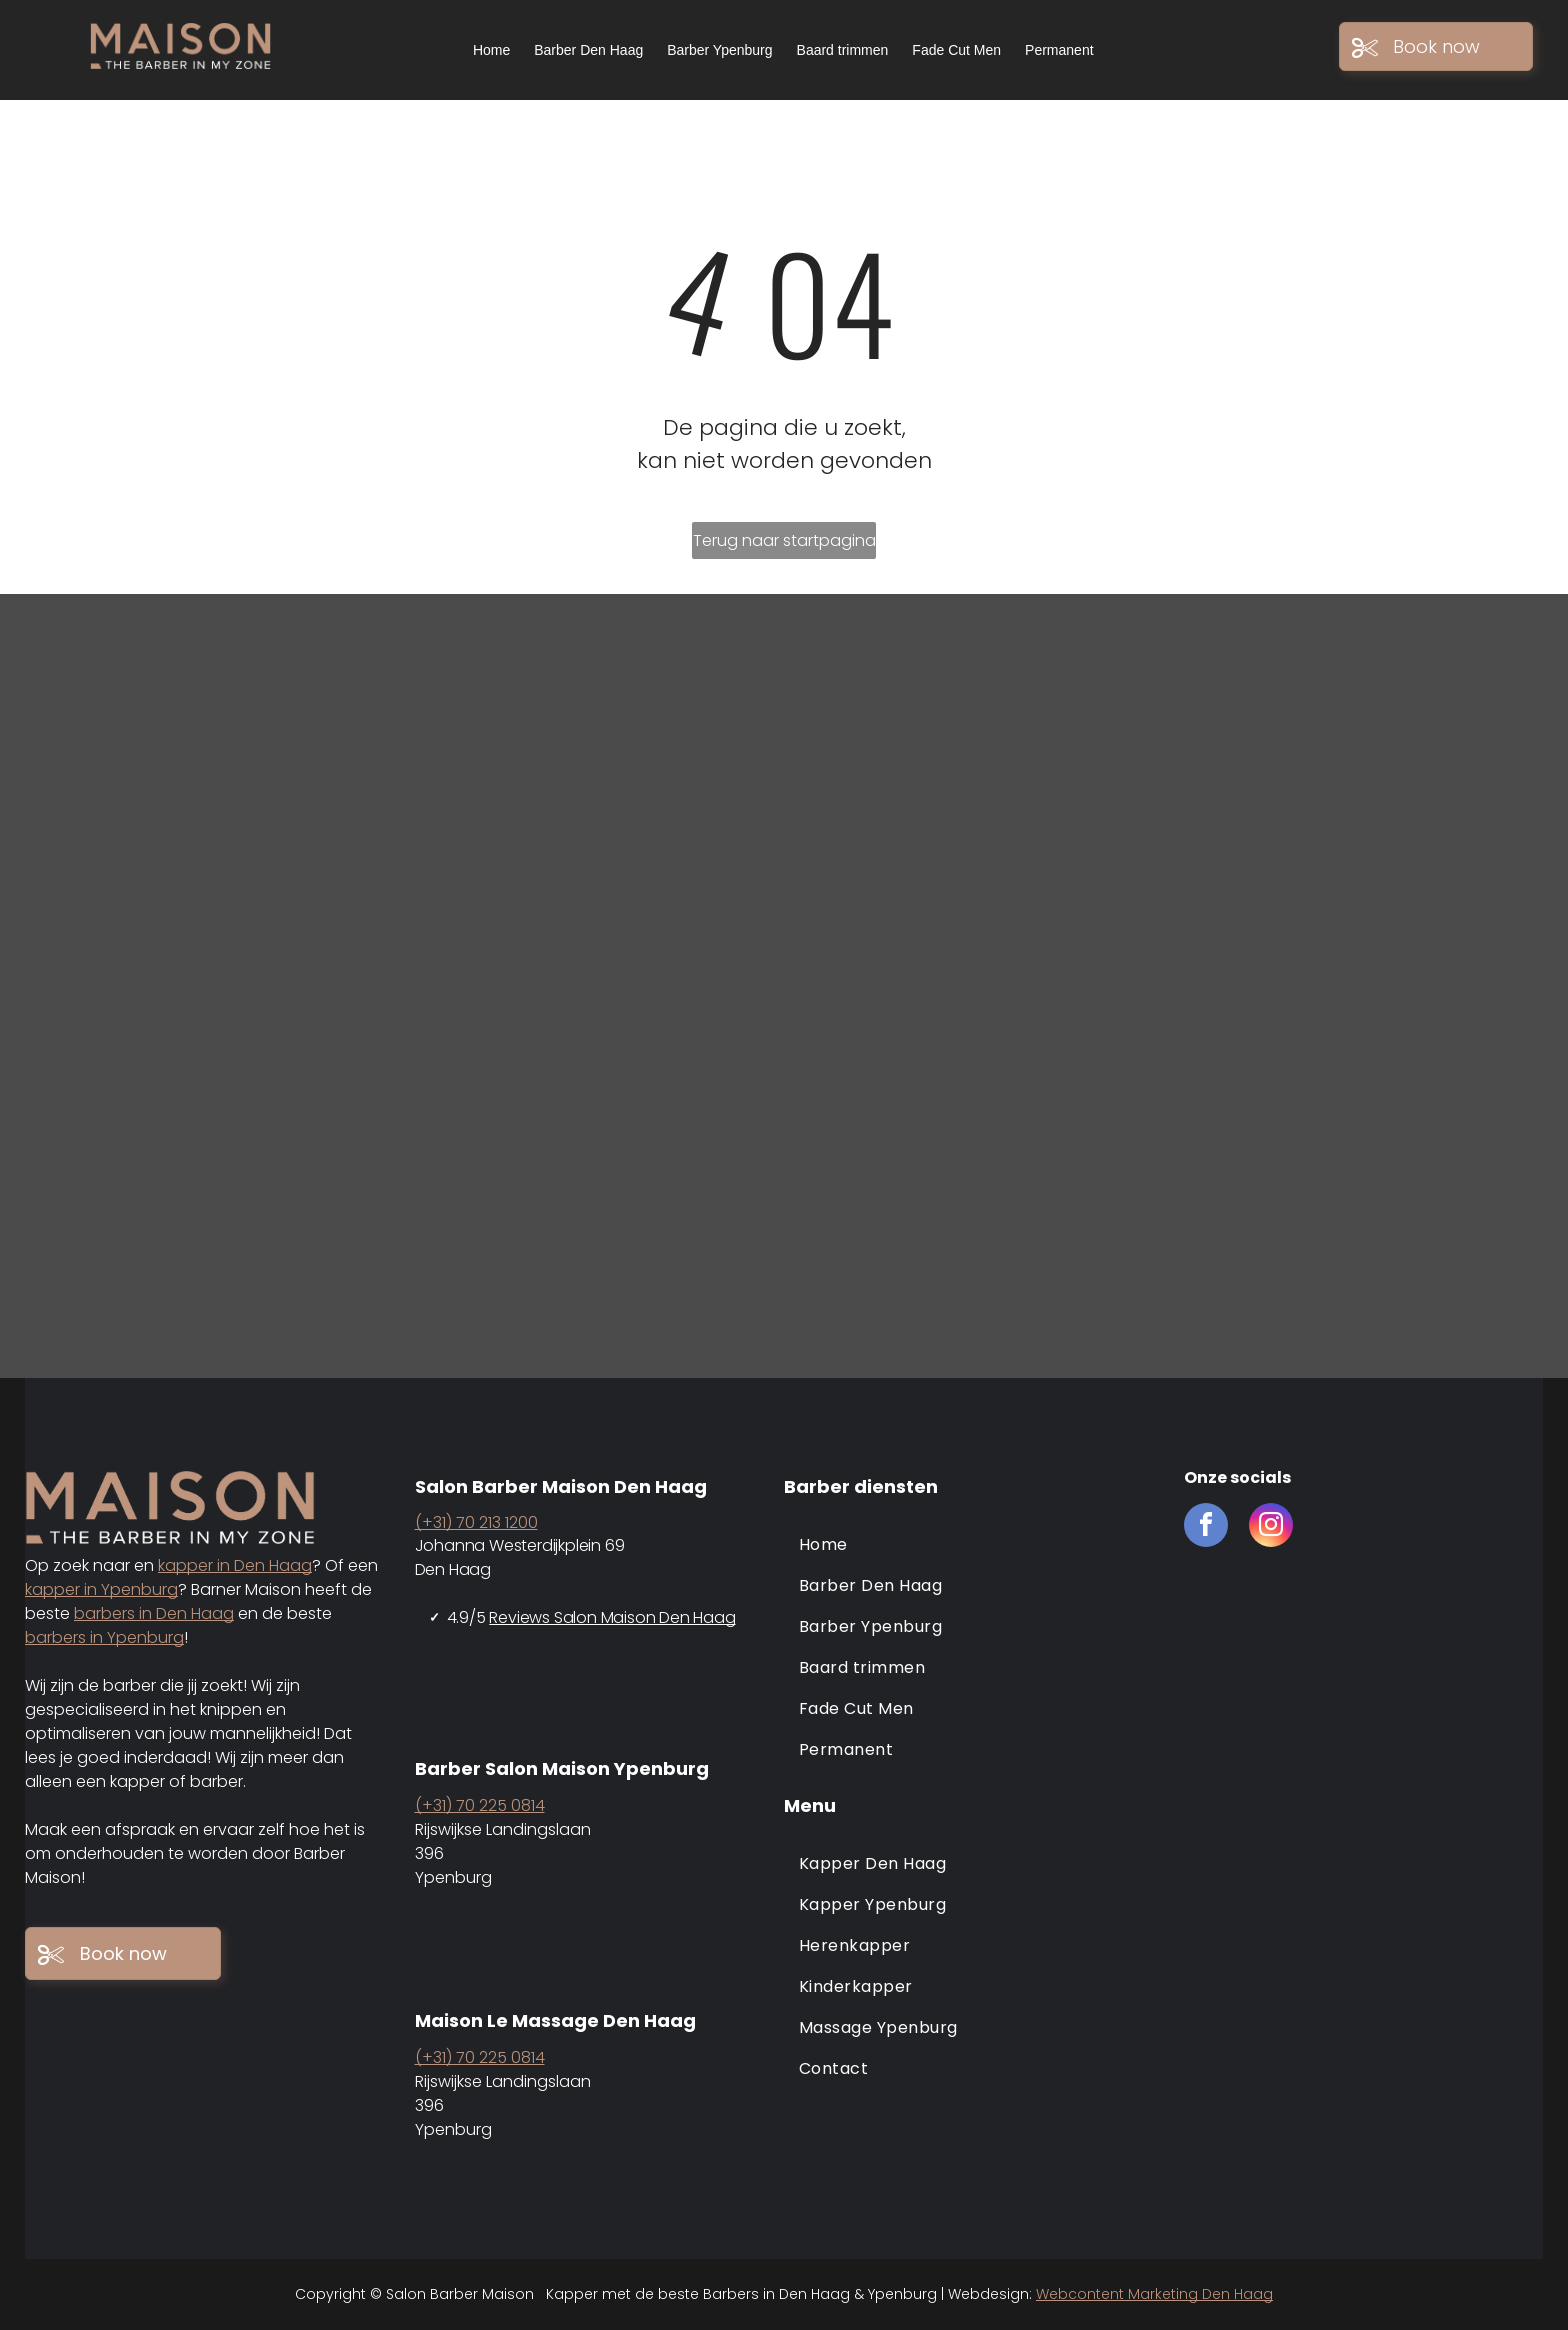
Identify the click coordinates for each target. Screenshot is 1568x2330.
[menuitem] (974, 1544)
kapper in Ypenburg (101, 1589)
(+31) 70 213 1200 (476, 1522)
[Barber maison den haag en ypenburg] (588, 790)
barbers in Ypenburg (104, 1637)
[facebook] (1206, 1527)
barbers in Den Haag (154, 1613)
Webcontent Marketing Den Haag (1154, 2294)
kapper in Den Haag (235, 1565)
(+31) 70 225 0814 (480, 1805)
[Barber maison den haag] (196, 790)
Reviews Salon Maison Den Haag (612, 1617)
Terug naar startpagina (784, 540)
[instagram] (1271, 1527)
